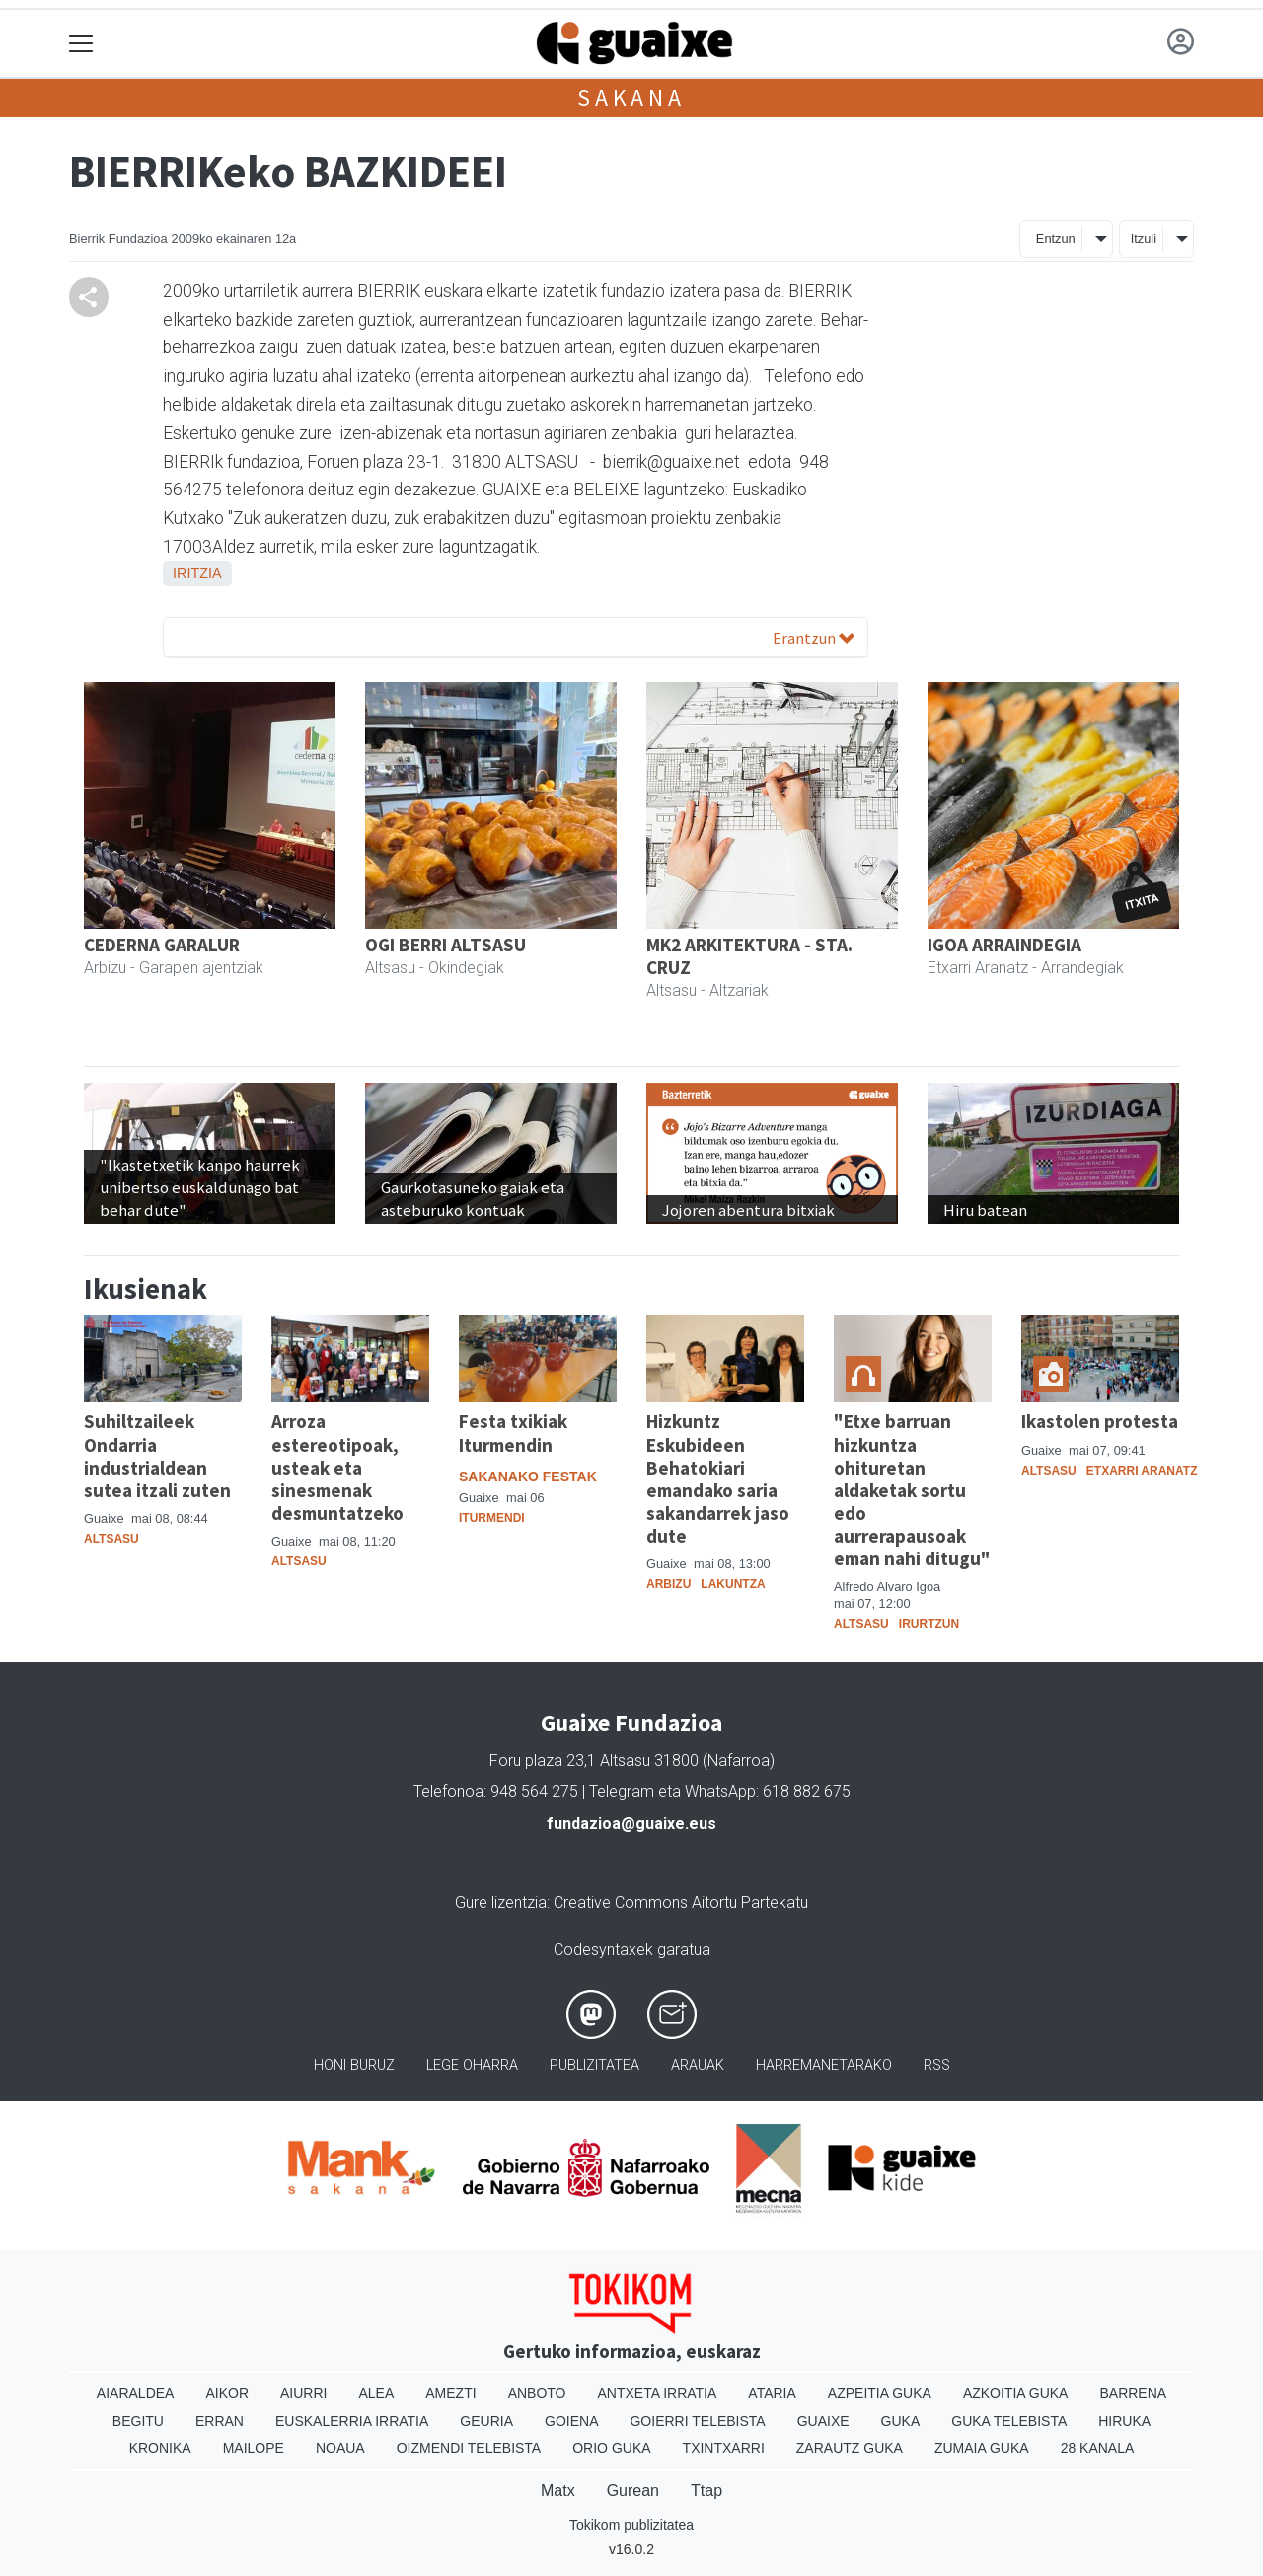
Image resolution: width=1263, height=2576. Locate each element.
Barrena (1132, 2393)
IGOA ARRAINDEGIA (1004, 944)
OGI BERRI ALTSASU (445, 944)
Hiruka (1124, 2421)
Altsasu (111, 1539)
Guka (901, 2421)
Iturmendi (492, 1518)
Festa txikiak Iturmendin (513, 1432)
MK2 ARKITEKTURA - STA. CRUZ (749, 956)
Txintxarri (724, 2448)
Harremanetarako (824, 2065)
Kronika (160, 2448)
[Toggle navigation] (81, 44)
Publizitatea (594, 2065)
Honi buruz (354, 2065)
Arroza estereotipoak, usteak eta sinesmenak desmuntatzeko (337, 1466)
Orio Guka (611, 2448)
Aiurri (303, 2393)
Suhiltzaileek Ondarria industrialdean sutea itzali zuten (157, 1455)
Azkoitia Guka (1016, 2393)
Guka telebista (1009, 2421)
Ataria (772, 2393)
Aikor (227, 2393)
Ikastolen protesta (1099, 1421)
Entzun (1056, 238)
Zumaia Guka (981, 2448)
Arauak (697, 2065)
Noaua (340, 2448)
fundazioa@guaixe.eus (631, 1823)
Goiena (571, 2421)
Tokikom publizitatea (631, 2525)
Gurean (633, 2490)
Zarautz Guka (849, 2448)
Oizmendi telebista (469, 2448)
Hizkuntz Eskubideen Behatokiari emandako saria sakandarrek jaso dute (717, 1478)
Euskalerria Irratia (351, 2421)
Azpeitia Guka (879, 2393)
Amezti (450, 2393)
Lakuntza (733, 1584)
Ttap (706, 2490)
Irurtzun (929, 1623)
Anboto (537, 2393)
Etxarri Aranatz (1142, 1470)
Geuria (486, 2421)
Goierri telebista (697, 2421)
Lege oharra (472, 2065)
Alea (376, 2393)
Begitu (138, 2421)
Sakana (631, 97)
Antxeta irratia (657, 2393)
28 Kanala (1098, 2448)
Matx (558, 2490)
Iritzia (197, 573)
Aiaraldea (136, 2393)
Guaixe (823, 2421)
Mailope (253, 2448)
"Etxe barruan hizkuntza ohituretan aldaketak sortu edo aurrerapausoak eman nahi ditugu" (912, 1489)
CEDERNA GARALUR (162, 944)
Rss (937, 2065)
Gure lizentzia (501, 1902)
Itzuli (1143, 238)
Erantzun (813, 637)
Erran (219, 2421)
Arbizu (668, 1584)
